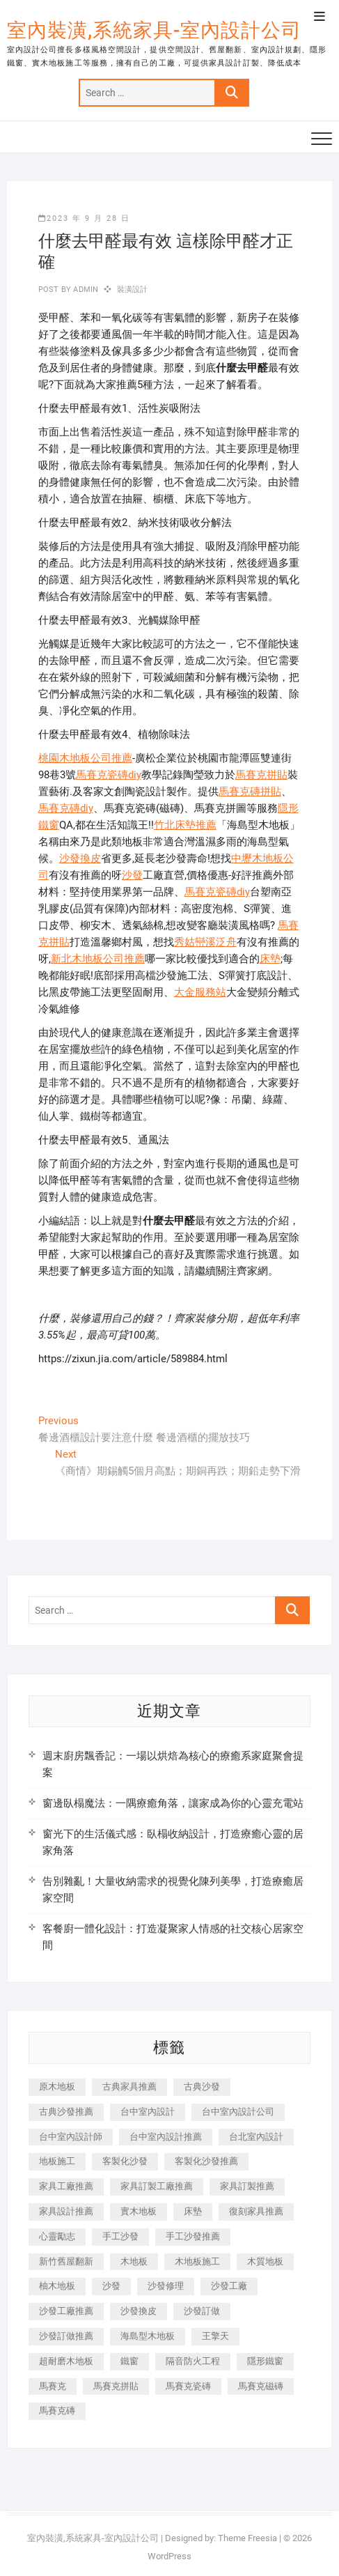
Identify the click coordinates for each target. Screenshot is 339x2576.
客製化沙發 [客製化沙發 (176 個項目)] (125, 2161)
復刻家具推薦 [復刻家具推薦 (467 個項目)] (256, 2211)
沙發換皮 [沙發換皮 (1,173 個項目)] (138, 2311)
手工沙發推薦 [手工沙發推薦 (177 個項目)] (193, 2236)
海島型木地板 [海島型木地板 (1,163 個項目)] (147, 2336)
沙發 (132, 875)
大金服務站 (200, 992)
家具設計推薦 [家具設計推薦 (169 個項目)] (66, 2211)
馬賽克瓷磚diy (108, 775)
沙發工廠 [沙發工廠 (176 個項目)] (229, 2286)
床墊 (270, 958)
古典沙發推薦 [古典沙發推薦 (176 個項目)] (66, 2111)
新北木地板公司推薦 (98, 958)
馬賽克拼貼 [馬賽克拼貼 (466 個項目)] (116, 2386)
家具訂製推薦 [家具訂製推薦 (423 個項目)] (247, 2186)
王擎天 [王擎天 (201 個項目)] (215, 2336)
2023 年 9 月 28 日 (84, 218)
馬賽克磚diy (65, 808)
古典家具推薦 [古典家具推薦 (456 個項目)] (129, 2086)
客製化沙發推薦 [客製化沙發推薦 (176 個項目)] (206, 2161)
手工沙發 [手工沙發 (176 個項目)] (120, 2236)
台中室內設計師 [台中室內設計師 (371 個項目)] (70, 2136)
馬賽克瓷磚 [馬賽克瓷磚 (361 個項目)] (188, 2386)
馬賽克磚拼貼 (250, 791)
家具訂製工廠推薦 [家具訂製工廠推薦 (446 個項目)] (156, 2186)
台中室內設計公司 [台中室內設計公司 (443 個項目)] (238, 2111)
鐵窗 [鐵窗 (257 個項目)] (129, 2361)
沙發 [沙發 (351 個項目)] (111, 2286)
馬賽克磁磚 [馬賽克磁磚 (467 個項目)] (260, 2386)
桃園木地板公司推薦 (85, 758)
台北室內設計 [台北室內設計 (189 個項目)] (256, 2136)
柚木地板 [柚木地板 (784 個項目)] (57, 2286)
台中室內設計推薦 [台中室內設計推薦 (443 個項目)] (165, 2136)
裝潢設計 (132, 289)
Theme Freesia (247, 2538)
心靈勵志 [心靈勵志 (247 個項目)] (57, 2236)
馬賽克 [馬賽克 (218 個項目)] (52, 2386)
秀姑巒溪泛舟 (205, 942)
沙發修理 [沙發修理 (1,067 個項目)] (166, 2286)
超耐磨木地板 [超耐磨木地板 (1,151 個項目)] (66, 2361)
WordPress (169, 2556)
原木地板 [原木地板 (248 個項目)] (57, 2086)
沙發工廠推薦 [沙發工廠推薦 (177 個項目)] (66, 2311)
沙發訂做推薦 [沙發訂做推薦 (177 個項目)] (66, 2336)
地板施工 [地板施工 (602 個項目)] (57, 2161)
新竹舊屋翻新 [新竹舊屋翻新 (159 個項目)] (66, 2261)
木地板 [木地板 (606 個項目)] (134, 2261)
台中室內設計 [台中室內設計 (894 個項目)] (147, 2111)
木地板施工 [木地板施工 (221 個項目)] (197, 2261)
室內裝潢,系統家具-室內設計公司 (154, 30)
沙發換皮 (80, 858)
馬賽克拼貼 (261, 775)
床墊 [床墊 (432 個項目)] (193, 2211)
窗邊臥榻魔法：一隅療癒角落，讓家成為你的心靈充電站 (172, 1803)
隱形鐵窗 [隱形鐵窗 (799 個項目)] (265, 2361)
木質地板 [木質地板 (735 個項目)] (265, 2261)
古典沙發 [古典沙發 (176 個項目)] (202, 2086)
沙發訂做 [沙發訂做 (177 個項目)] (202, 2311)
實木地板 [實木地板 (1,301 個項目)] (138, 2211)
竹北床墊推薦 (185, 825)
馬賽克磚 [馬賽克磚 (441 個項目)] (57, 2410)
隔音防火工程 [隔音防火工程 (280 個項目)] (193, 2361)
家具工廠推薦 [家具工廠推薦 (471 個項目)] (66, 2186)
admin (84, 289)
